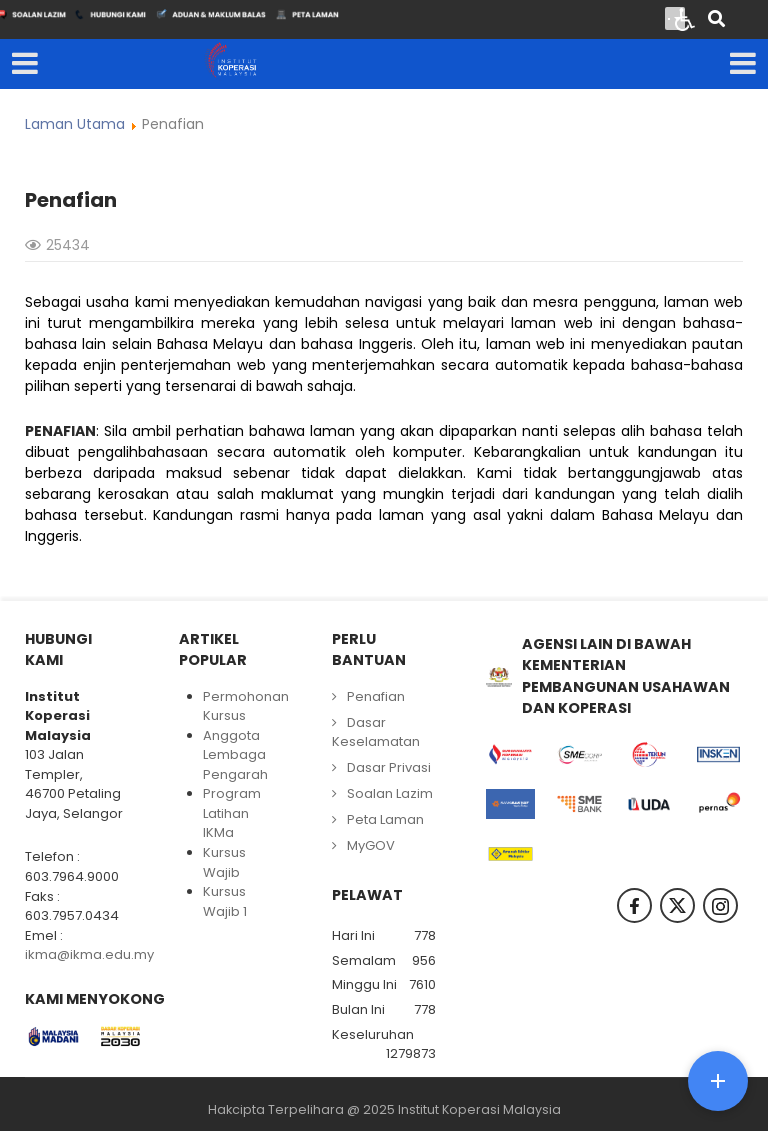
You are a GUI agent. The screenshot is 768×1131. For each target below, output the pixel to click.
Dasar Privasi (389, 767)
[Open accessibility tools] (685, 18)
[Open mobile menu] (25, 64)
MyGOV (371, 845)
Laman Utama (75, 124)
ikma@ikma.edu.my (89, 954)
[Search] (716, 20)
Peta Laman (385, 819)
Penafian (376, 696)
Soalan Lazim (390, 793)
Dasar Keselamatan (376, 732)
